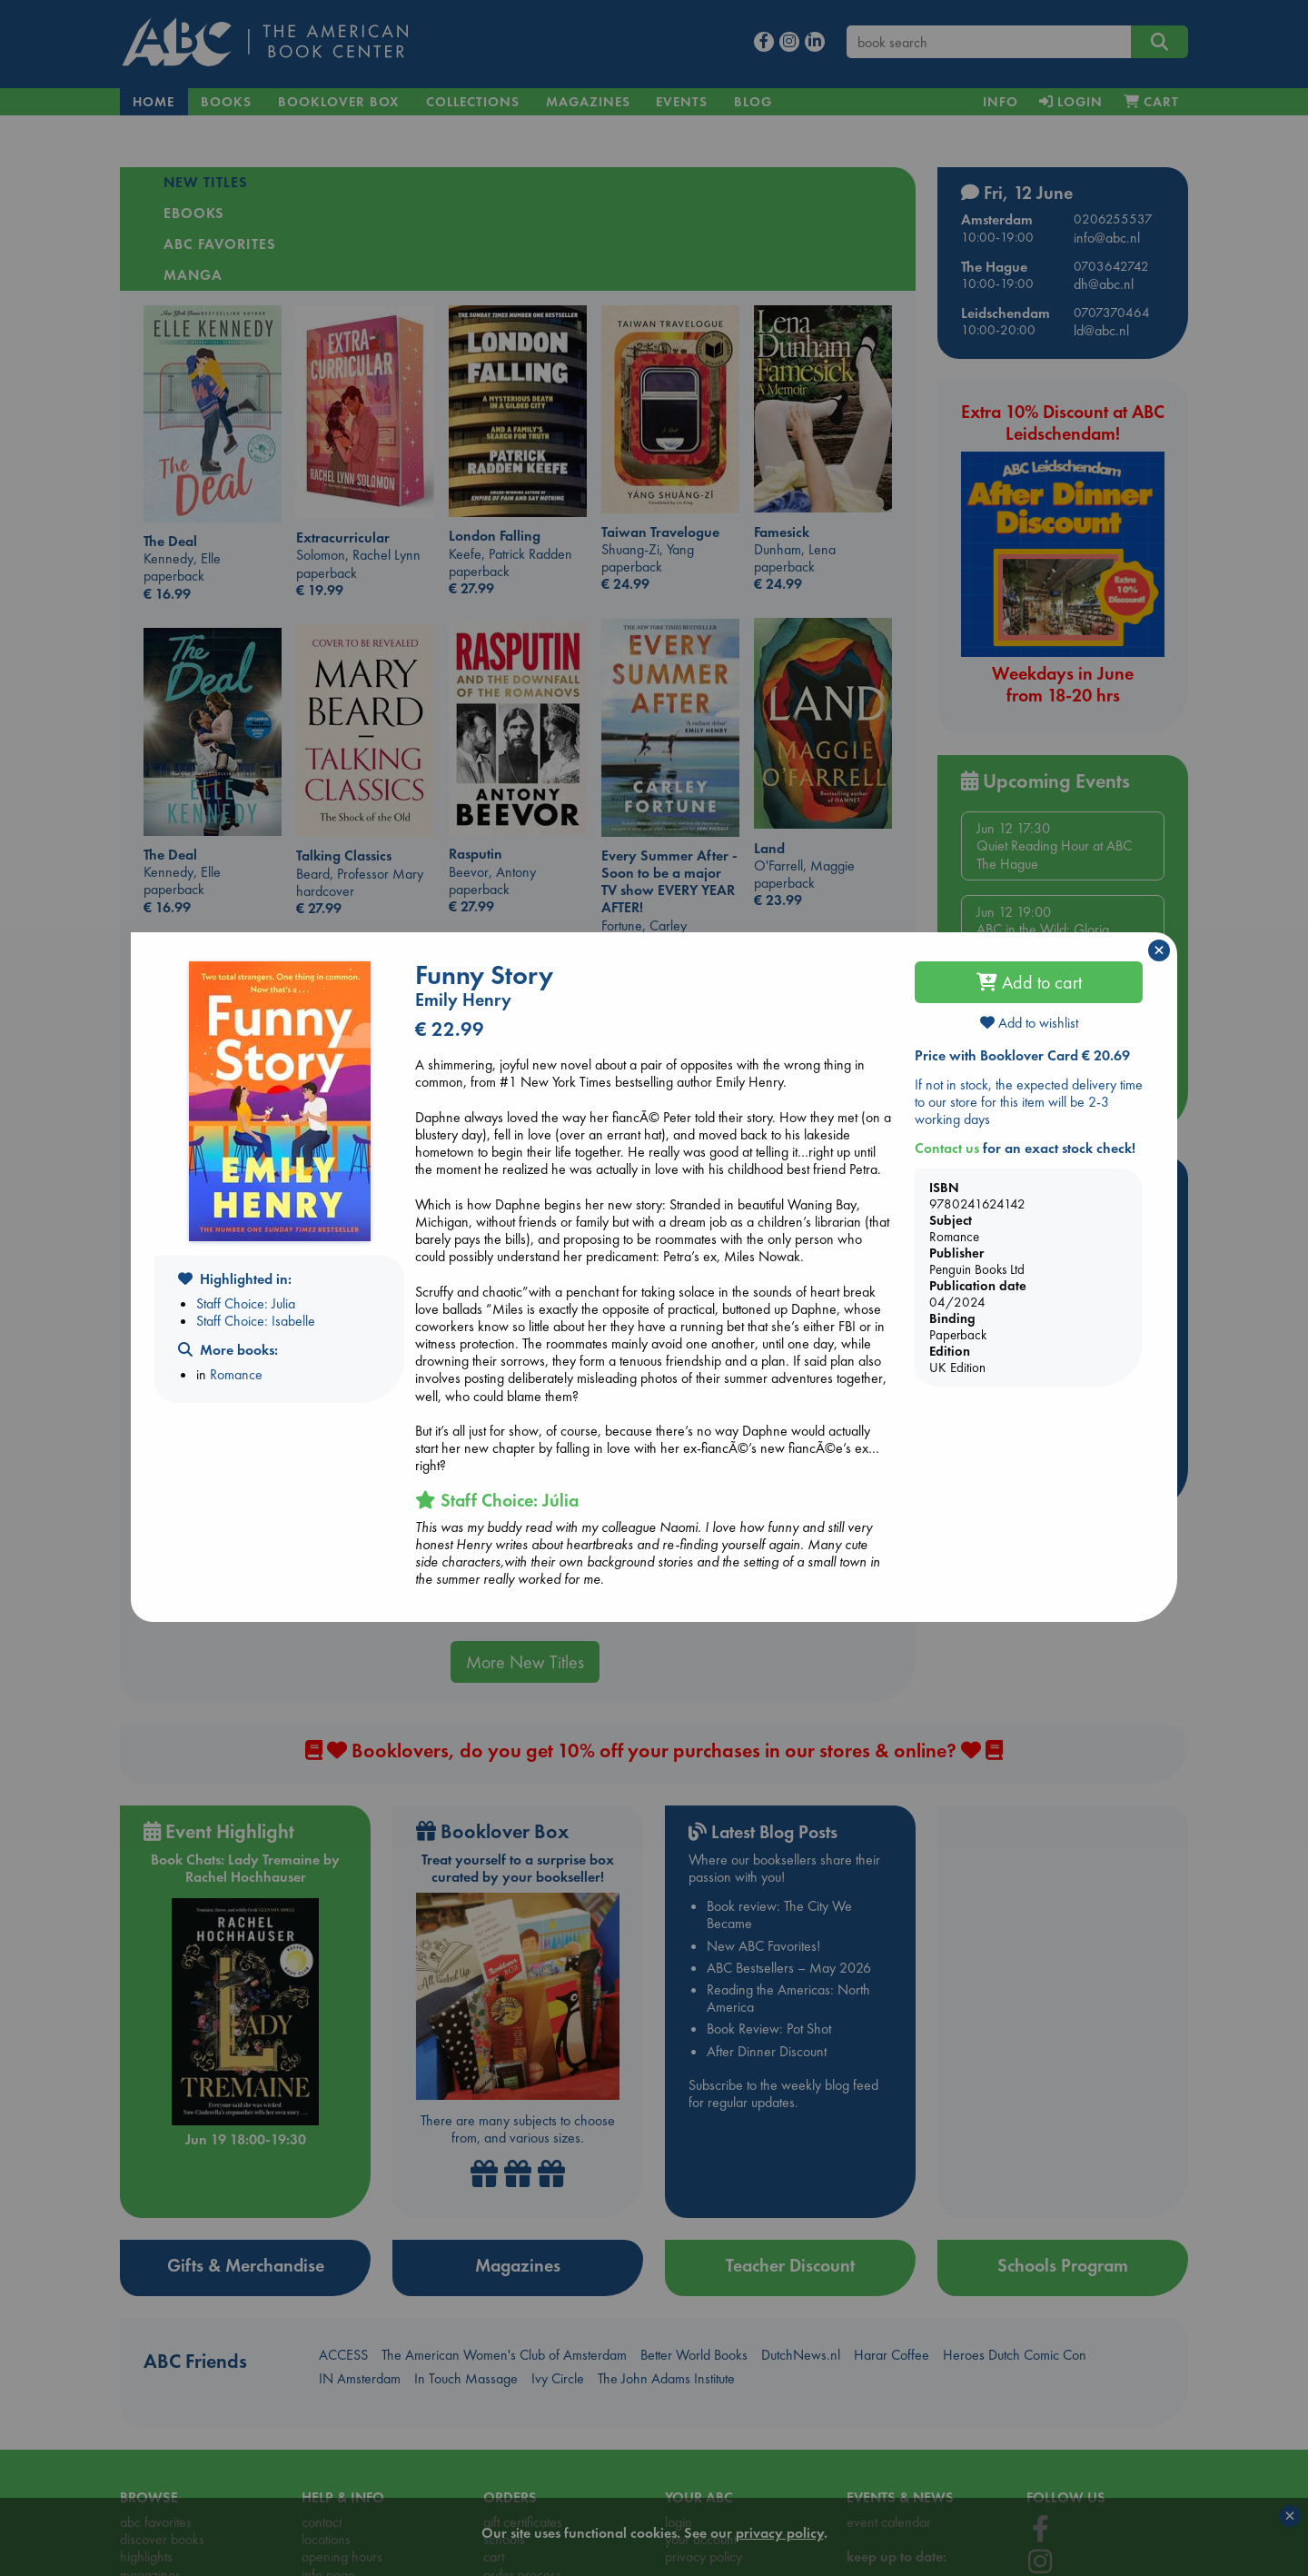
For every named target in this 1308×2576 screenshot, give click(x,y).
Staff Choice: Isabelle (255, 1320)
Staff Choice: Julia (245, 1303)
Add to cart (1029, 982)
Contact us (947, 1148)
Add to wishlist (1029, 1022)
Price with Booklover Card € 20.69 (1022, 1055)
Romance (236, 1374)
